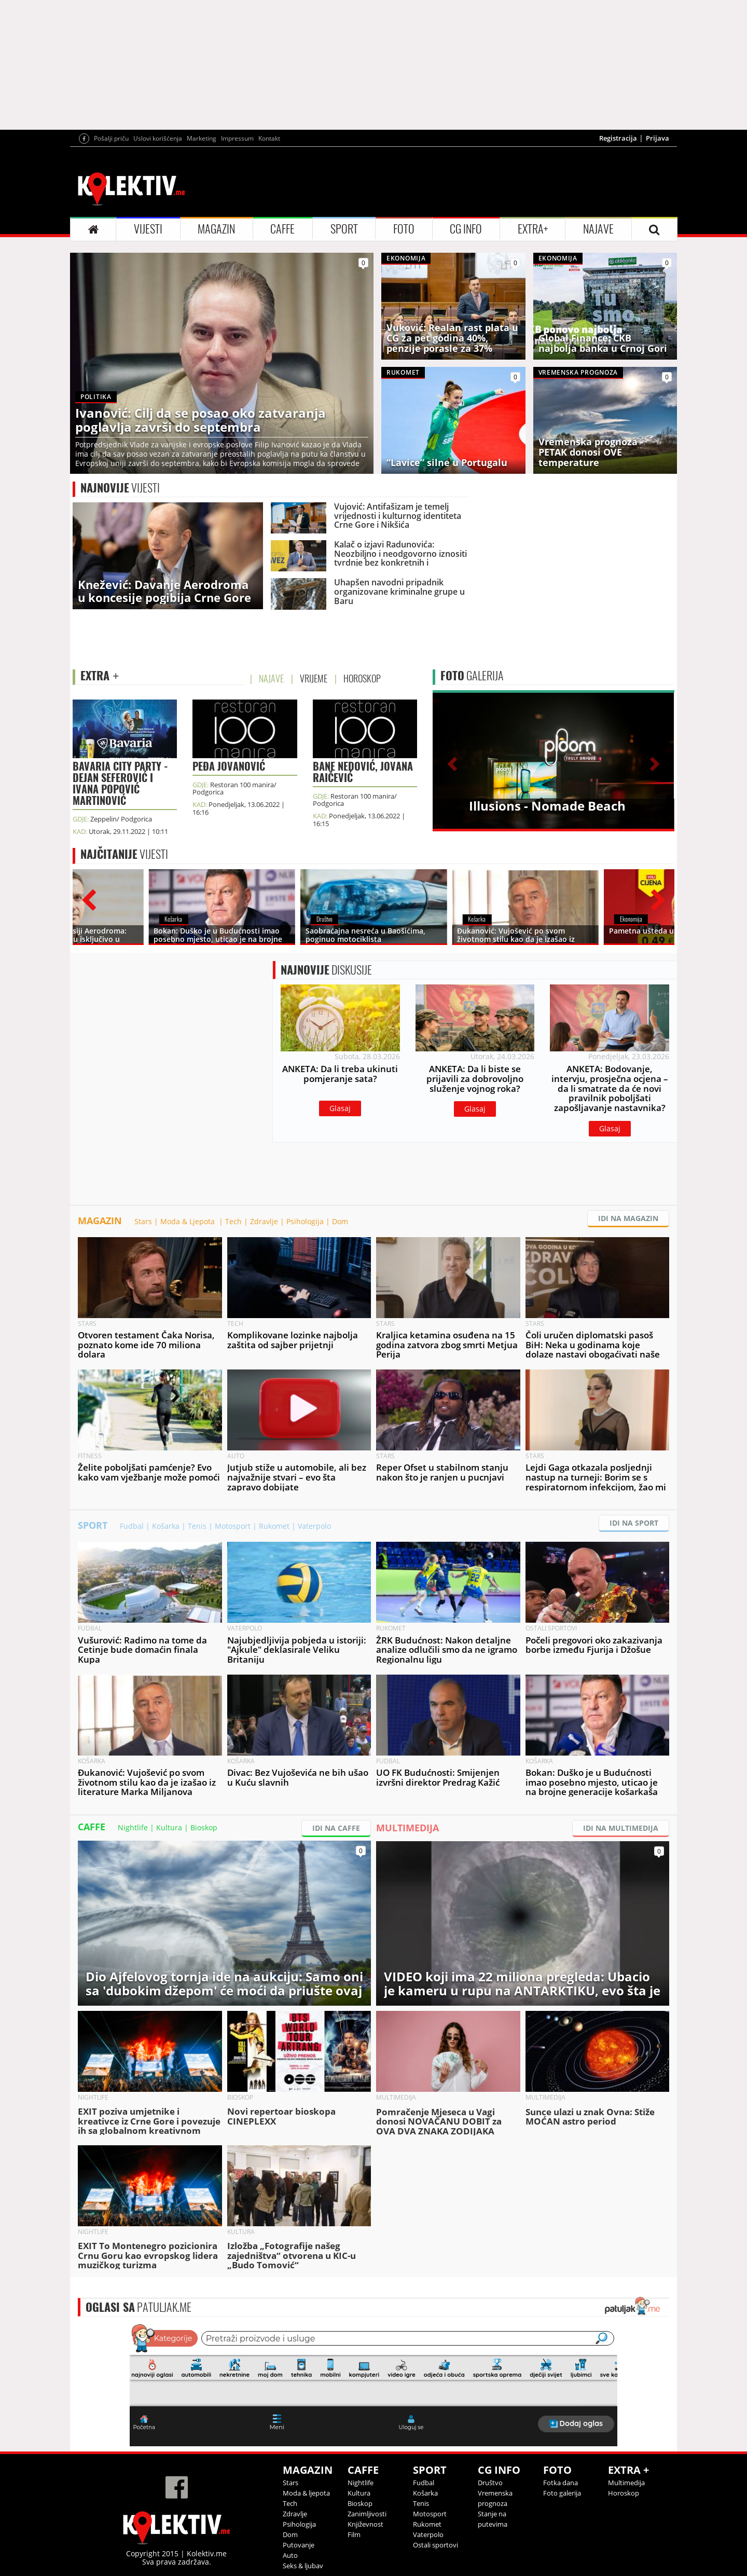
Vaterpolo (314, 1526)
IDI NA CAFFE (336, 1828)
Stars (143, 1221)
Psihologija (305, 1221)
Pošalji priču (111, 138)
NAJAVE (598, 229)
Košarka (165, 1526)
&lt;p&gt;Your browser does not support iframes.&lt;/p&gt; (373, 2384)
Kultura (169, 1827)
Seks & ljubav (303, 2565)
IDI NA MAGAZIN (628, 1218)
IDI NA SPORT (634, 1523)
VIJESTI (148, 229)
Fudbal (132, 1526)
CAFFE (282, 229)
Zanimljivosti (367, 2513)
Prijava (657, 138)
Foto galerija (562, 2493)
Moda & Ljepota (188, 1221)
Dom (340, 1221)
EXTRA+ (533, 229)
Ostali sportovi (435, 2545)
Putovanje (298, 2545)
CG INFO (466, 229)
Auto (290, 2555)
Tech (233, 1221)
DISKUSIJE (326, 970)
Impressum (237, 138)
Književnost (365, 2524)
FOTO (403, 229)
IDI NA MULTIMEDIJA (620, 1828)
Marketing (201, 138)
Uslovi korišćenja (157, 138)
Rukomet (274, 1526)
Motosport (233, 1526)
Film (354, 2534)
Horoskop (623, 2493)
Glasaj (340, 1108)
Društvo (490, 2482)
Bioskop (203, 1827)
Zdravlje (264, 1221)
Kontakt (269, 138)
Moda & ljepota (306, 2493)
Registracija (618, 138)
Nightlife (133, 1827)
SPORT (344, 229)
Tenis (197, 1526)
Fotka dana (560, 2482)
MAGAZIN (216, 229)
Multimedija (626, 2482)
